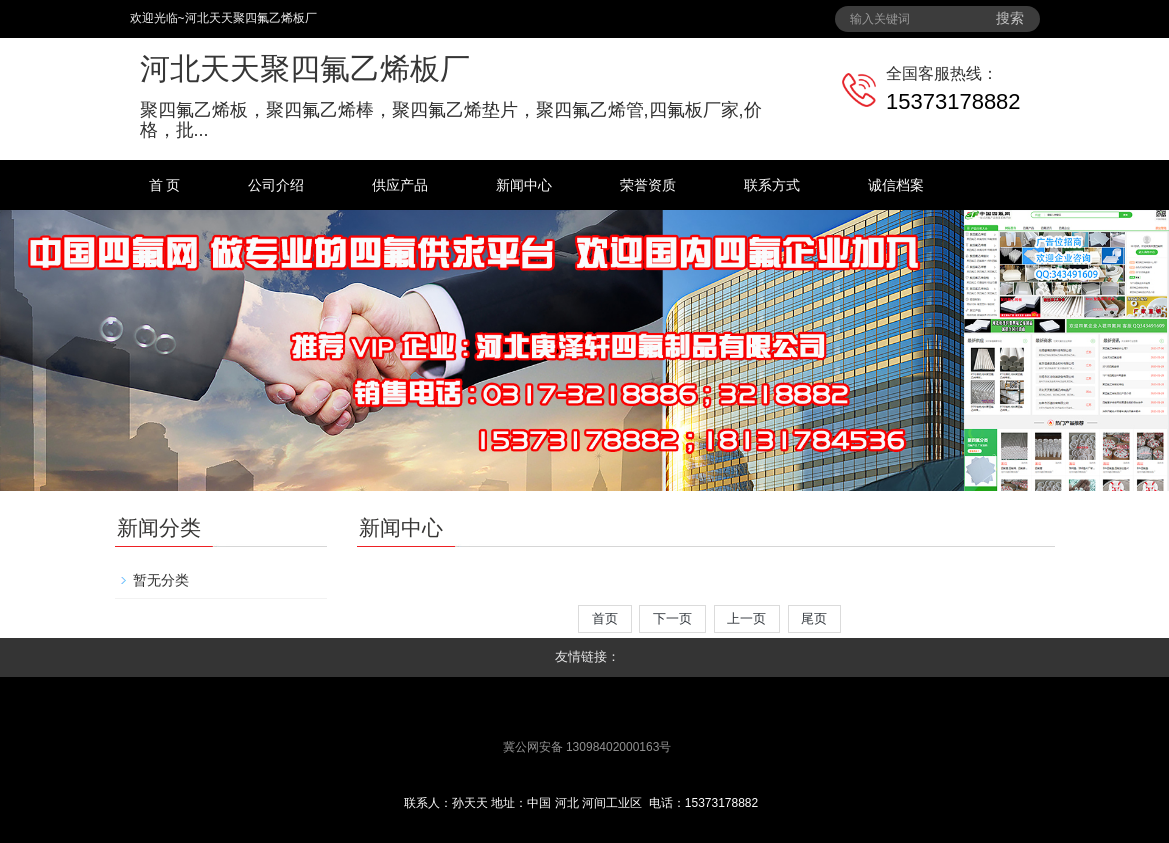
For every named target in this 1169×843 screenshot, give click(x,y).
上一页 (747, 618)
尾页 (814, 618)
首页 (604, 618)
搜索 (1010, 18)
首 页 (165, 185)
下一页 (672, 618)
